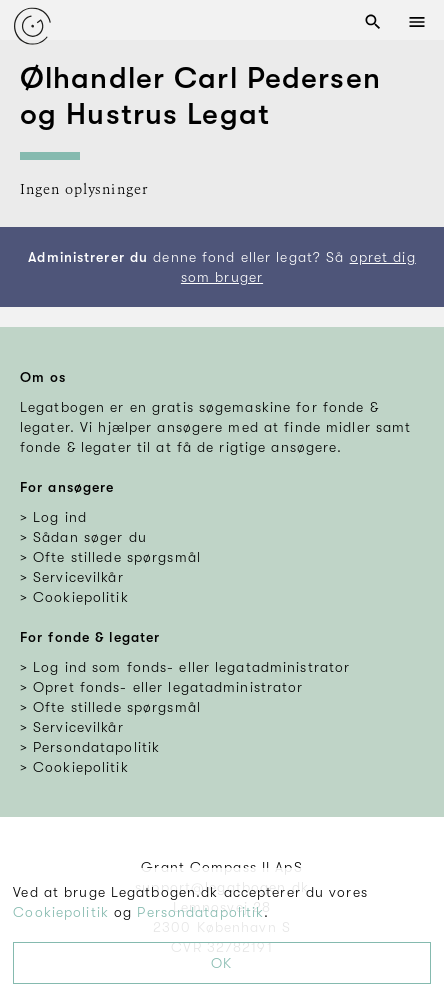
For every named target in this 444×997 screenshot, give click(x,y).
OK (221, 963)
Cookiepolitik (61, 912)
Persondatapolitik (200, 912)
